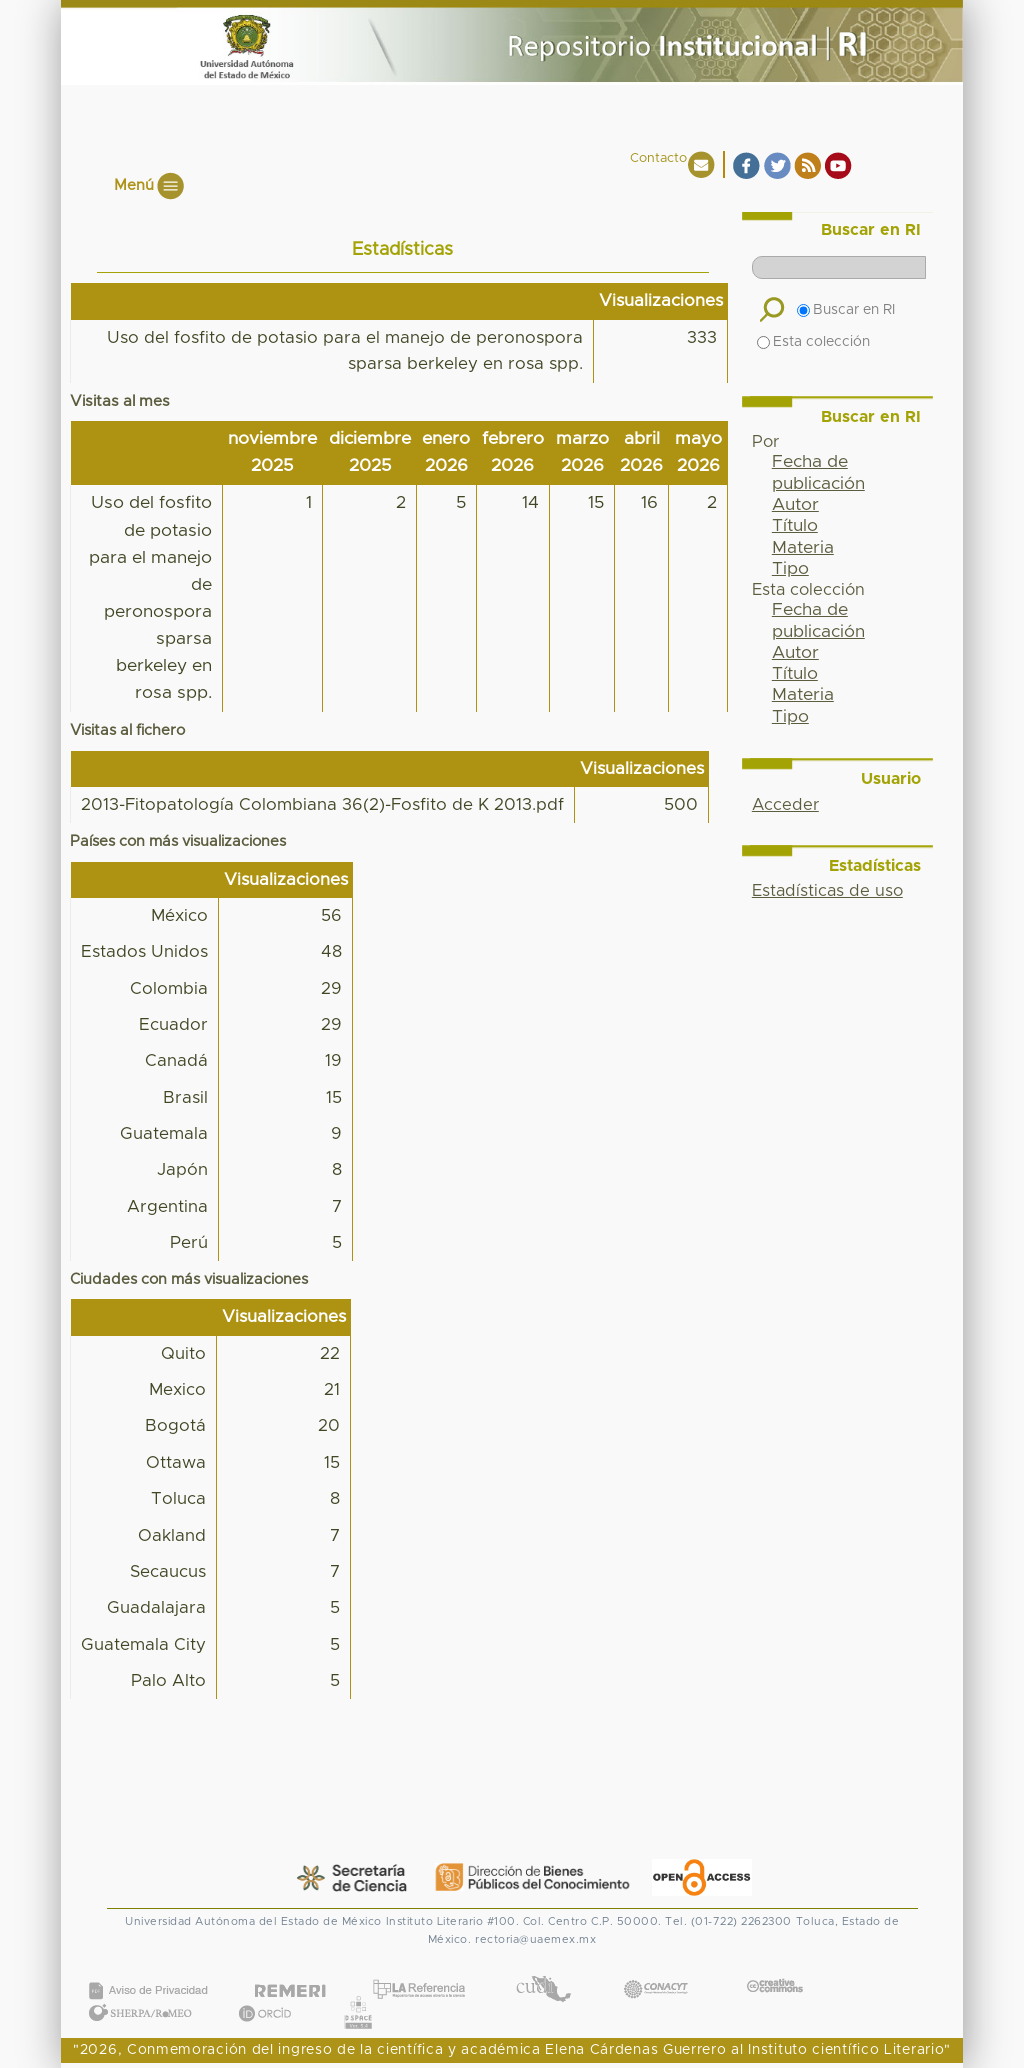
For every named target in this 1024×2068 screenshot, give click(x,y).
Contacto (658, 158)
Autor (795, 505)
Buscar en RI (846, 310)
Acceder (785, 805)
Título (795, 526)
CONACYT (656, 1969)
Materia (803, 548)
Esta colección (813, 342)
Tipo (790, 569)
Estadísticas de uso (827, 891)
